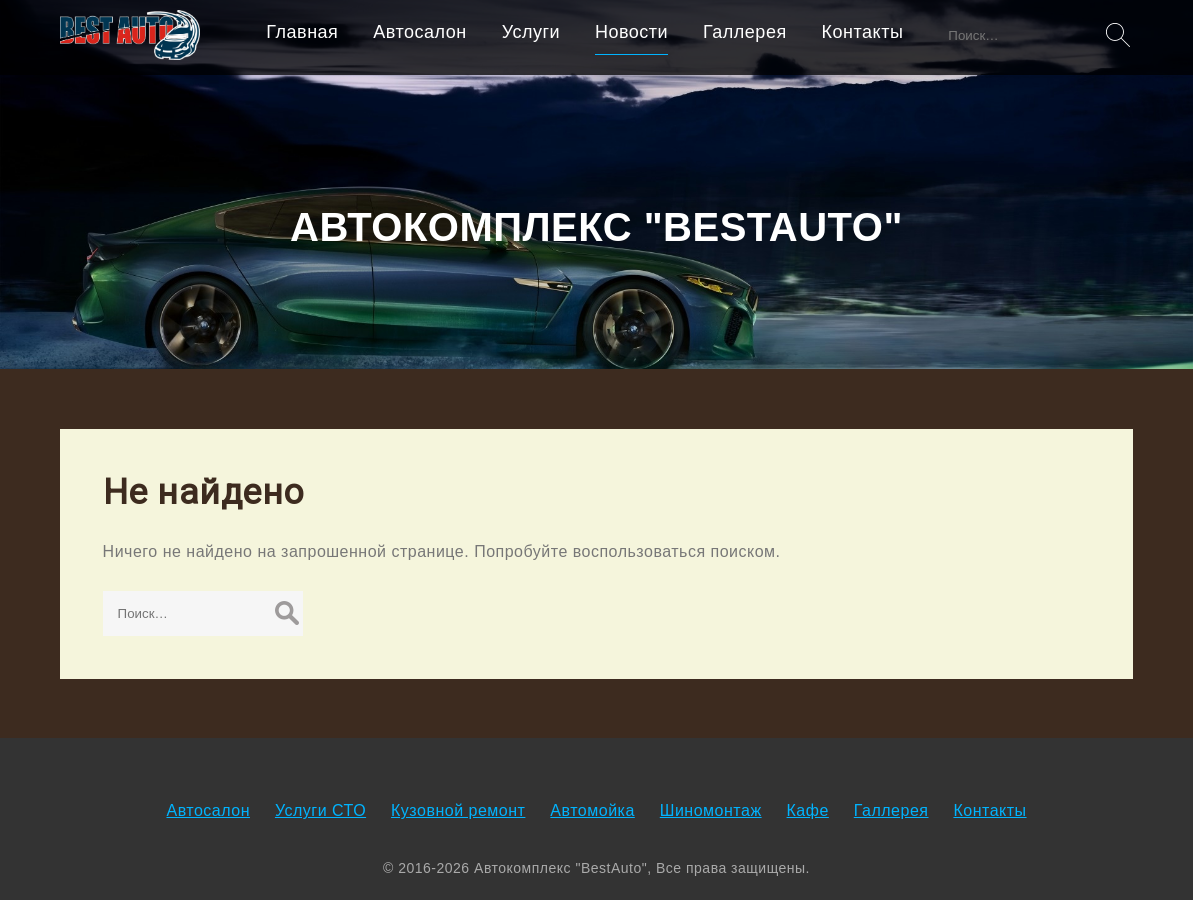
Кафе (808, 810)
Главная (302, 32)
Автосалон (419, 32)
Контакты (863, 32)
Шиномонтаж (711, 810)
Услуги (531, 32)
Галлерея (745, 32)
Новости (631, 32)
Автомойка (592, 810)
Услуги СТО (320, 810)
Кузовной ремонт (458, 810)
